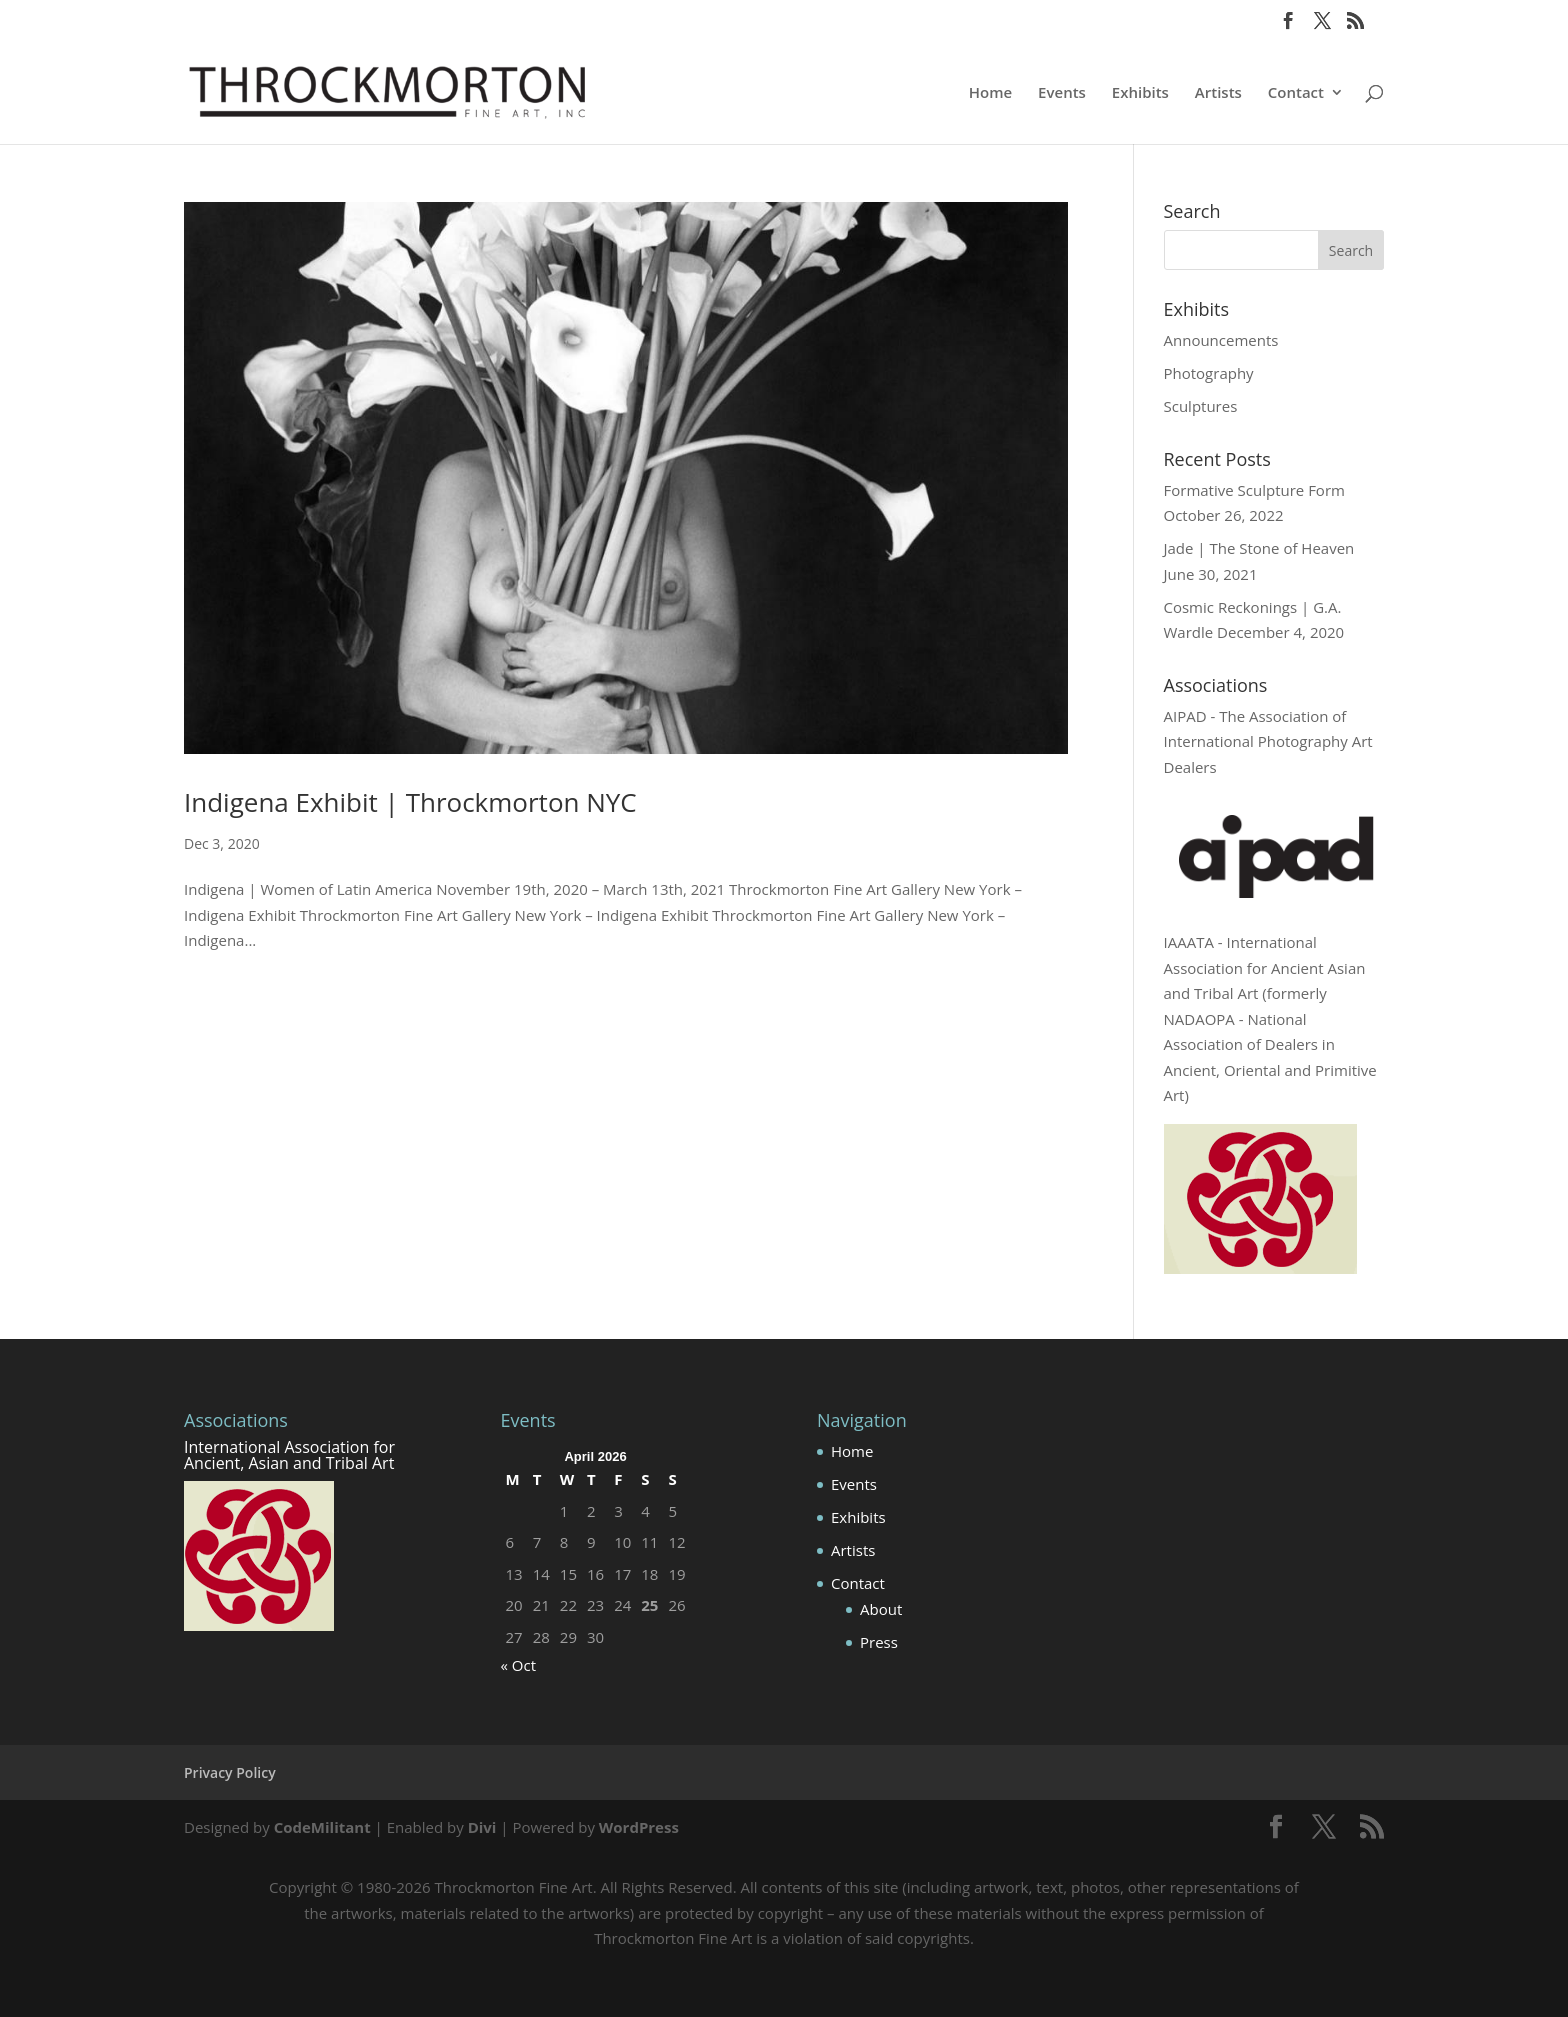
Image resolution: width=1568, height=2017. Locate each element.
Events (1062, 93)
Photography (1209, 373)
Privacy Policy (230, 1772)
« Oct (519, 1665)
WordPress (639, 1827)
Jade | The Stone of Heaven (1259, 548)
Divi (482, 1827)
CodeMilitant (322, 1827)
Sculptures (1201, 406)
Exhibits (1140, 93)
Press (879, 1642)
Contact (1296, 93)
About (881, 1609)
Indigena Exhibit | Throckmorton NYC (410, 802)
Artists (1218, 93)
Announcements (1221, 340)
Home (990, 93)
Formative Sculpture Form (1254, 490)
